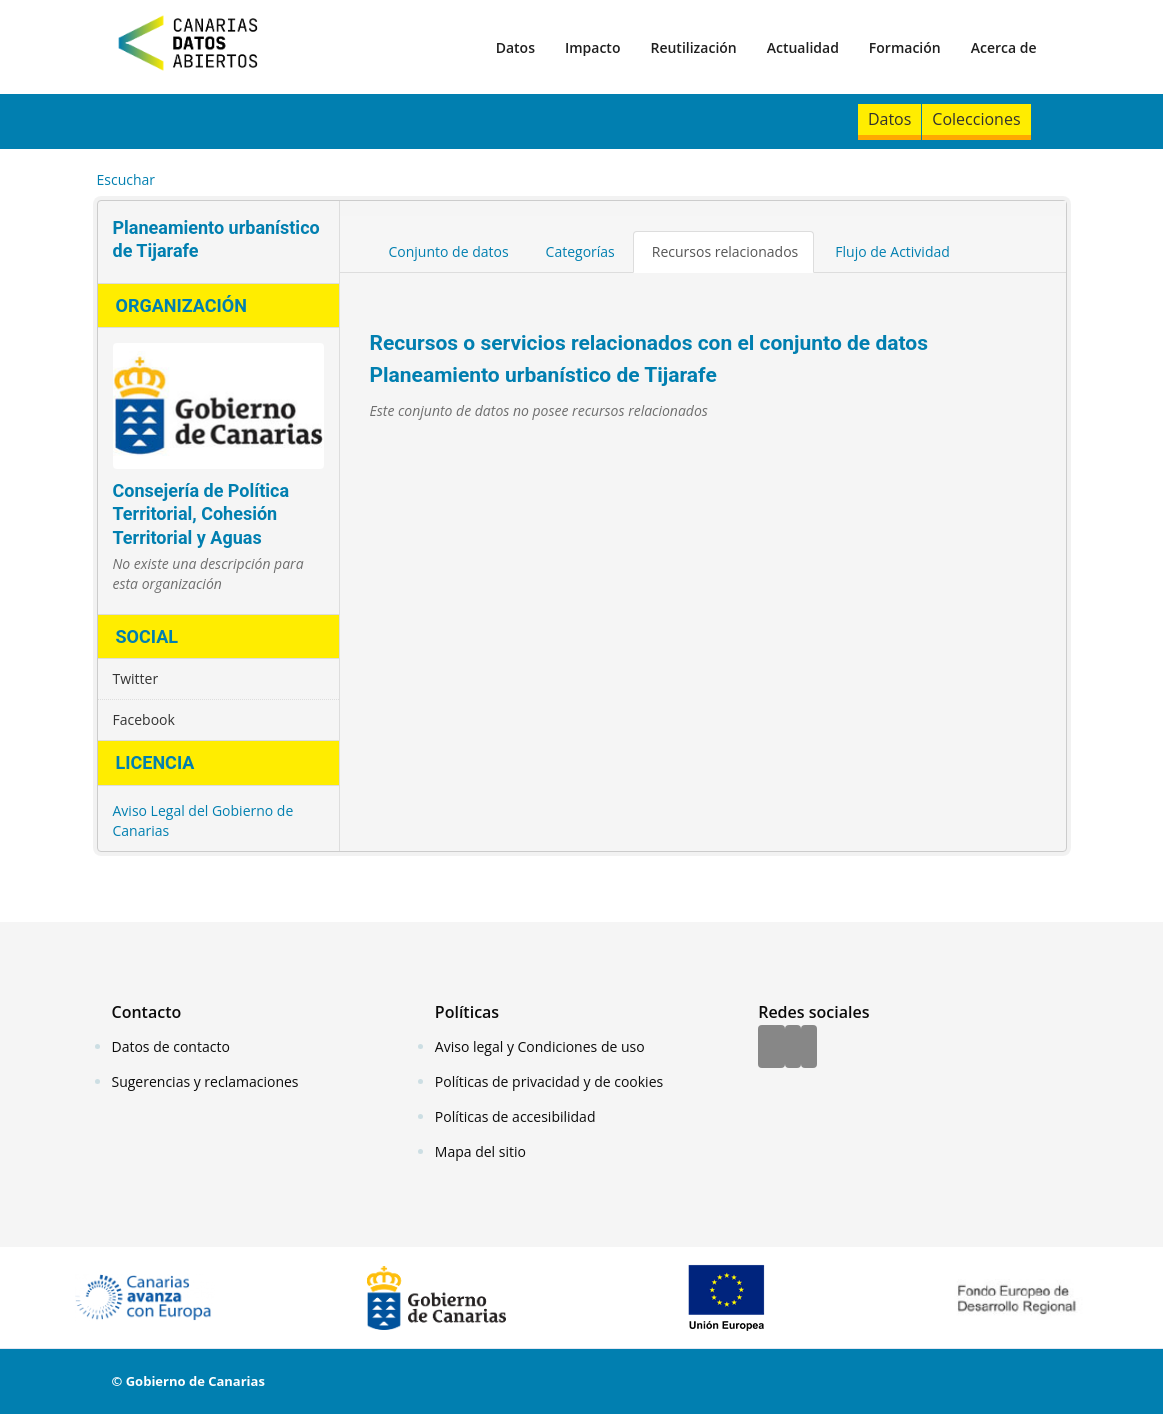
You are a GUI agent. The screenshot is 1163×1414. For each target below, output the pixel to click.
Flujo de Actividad (892, 251)
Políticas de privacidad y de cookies (549, 1081)
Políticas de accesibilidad (515, 1116)
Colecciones (976, 119)
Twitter (136, 678)
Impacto (593, 47)
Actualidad (803, 47)
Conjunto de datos (449, 251)
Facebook (144, 719)
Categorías (580, 251)
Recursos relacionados (725, 251)
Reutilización (693, 47)
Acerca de (1004, 47)
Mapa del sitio (480, 1151)
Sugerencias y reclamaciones (205, 1081)
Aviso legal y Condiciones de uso (540, 1046)
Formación (905, 47)
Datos (515, 47)
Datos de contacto (171, 1046)
